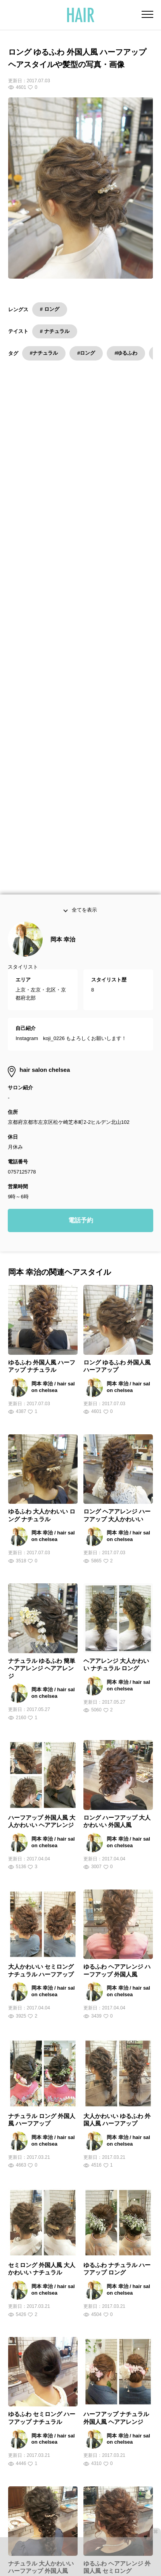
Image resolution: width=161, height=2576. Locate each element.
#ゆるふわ (125, 353)
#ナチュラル (44, 353)
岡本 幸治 (62, 651)
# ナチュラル (54, 331)
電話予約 (80, 932)
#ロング (86, 353)
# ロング (49, 309)
